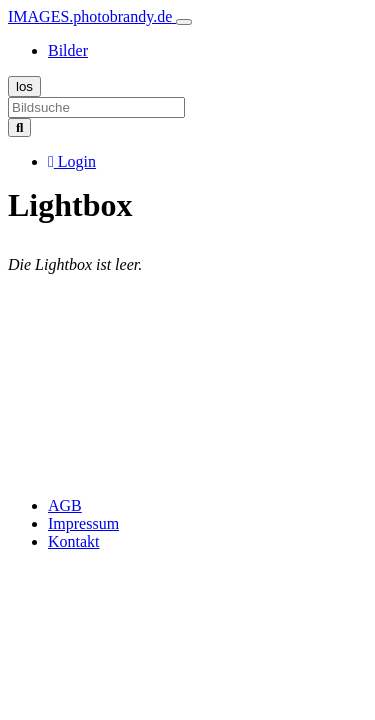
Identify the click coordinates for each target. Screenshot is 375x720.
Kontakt (74, 541)
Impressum (83, 523)
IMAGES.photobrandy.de (92, 16)
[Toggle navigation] (184, 22)
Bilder (68, 50)
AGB (65, 505)
